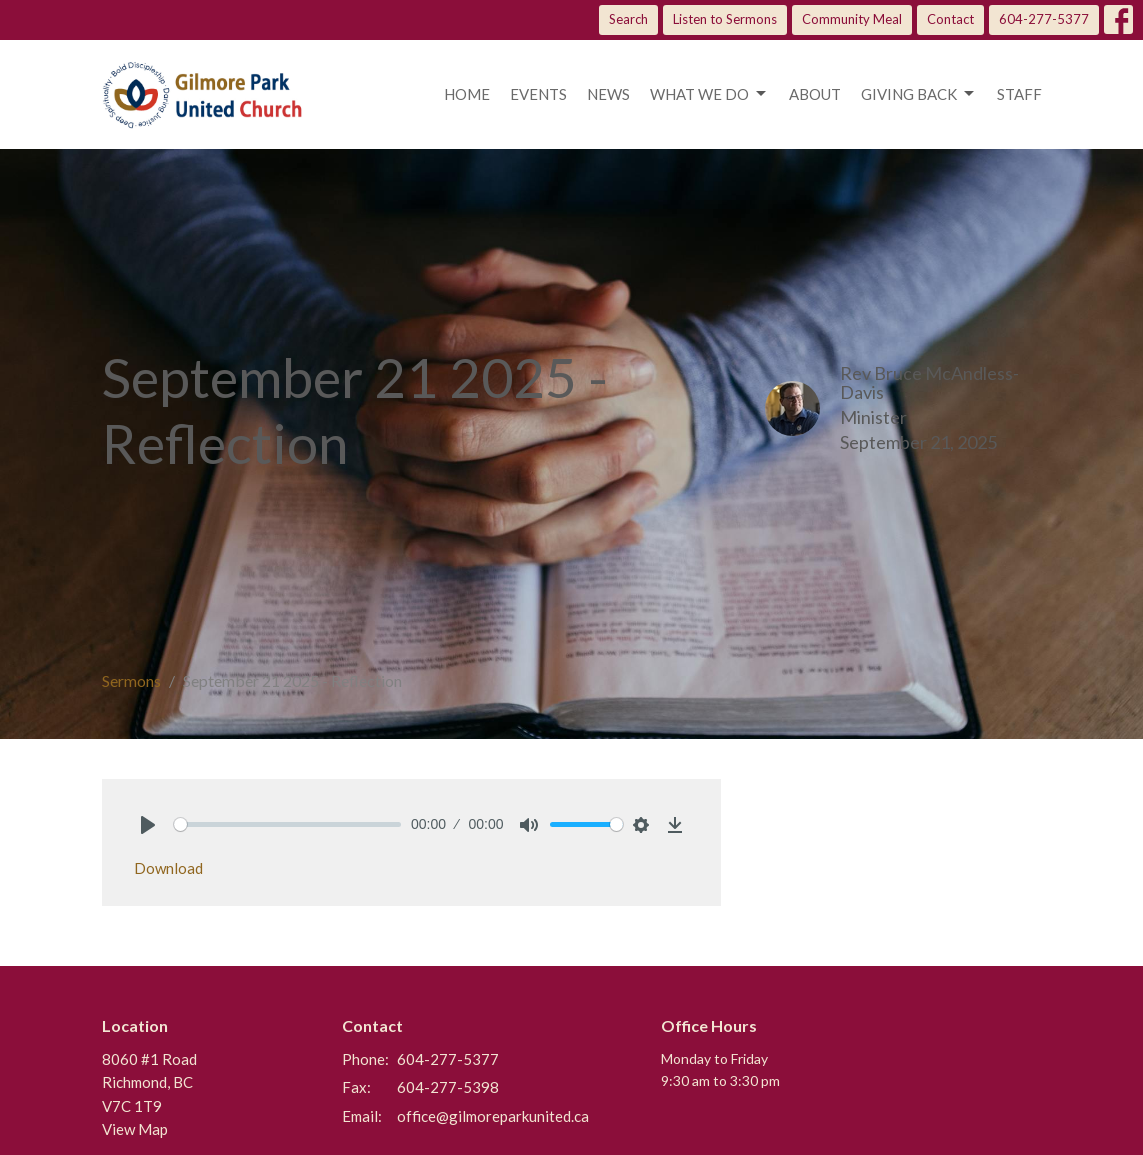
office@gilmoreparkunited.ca (493, 1116)
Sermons (131, 680)
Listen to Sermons (725, 19)
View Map (135, 1129)
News (608, 94)
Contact (950, 19)
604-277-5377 (1044, 19)
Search (628, 19)
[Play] (148, 825)
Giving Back (919, 94)
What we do (709, 94)
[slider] (288, 824)
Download (168, 868)
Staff (1019, 94)
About (815, 94)
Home (467, 94)
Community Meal (852, 19)
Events (538, 94)
